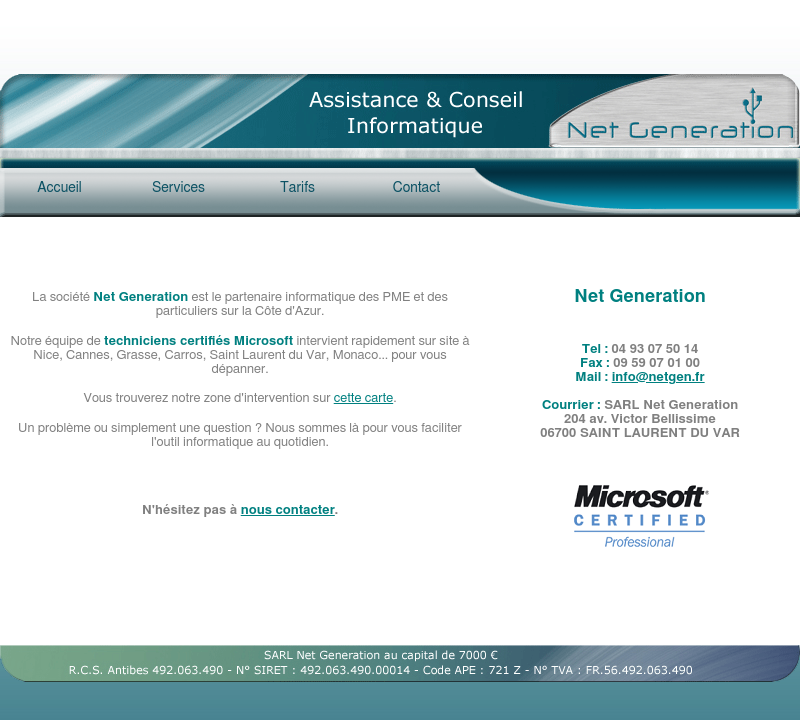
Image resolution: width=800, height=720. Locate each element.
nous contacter (288, 510)
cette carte (364, 398)
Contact (416, 188)
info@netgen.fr (658, 377)
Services (178, 188)
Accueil (59, 188)
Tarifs (297, 188)
